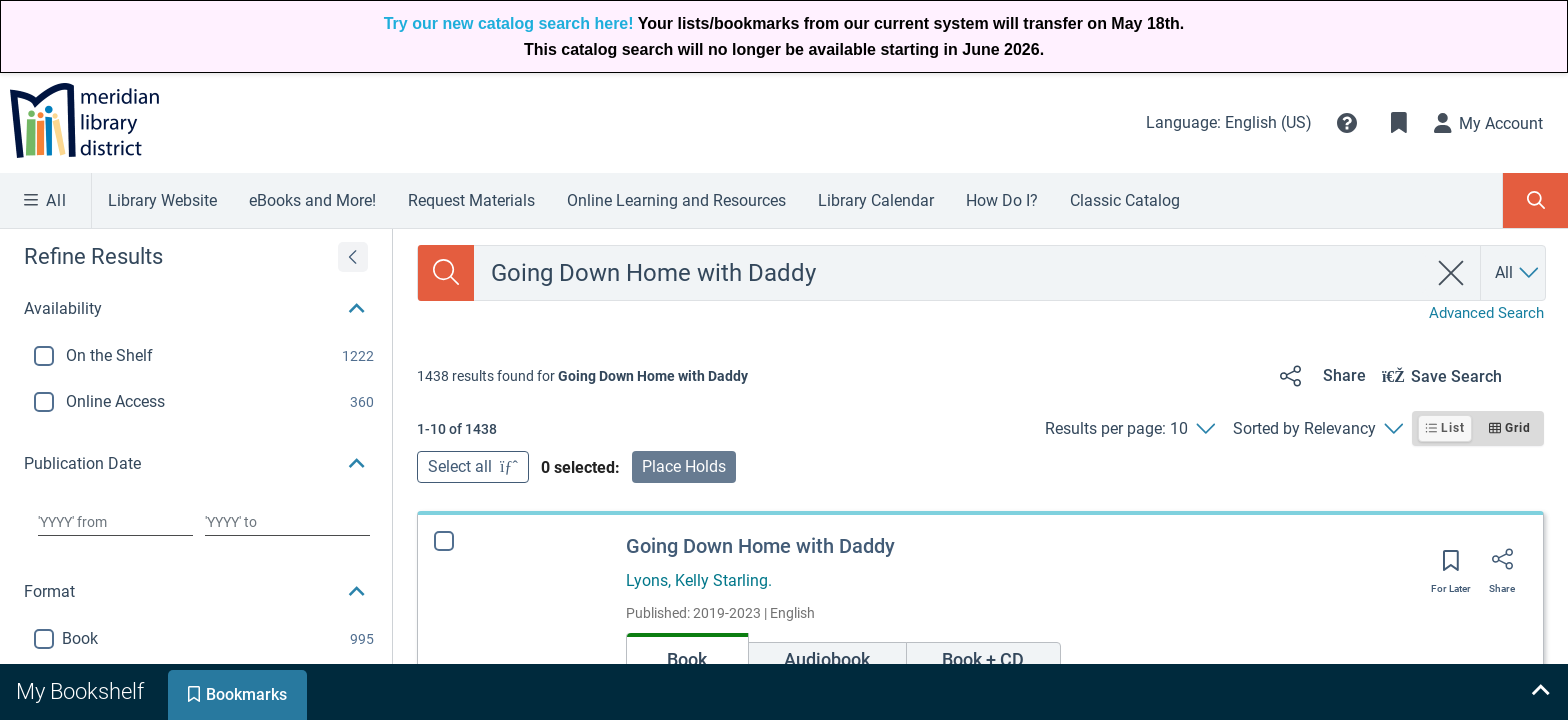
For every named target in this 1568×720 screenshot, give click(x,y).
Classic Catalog (1125, 200)
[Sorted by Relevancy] (1317, 429)
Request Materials (471, 200)
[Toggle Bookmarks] (1399, 123)
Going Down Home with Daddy (760, 546)
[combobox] (950, 273)
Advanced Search (1486, 313)
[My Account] (1489, 123)
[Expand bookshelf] (1540, 692)
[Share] (1319, 376)
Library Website (162, 200)
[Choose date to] (287, 522)
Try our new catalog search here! (509, 23)
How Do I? (1002, 200)
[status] (582, 376)
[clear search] (1451, 273)
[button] (1347, 123)
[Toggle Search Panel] (1535, 200)
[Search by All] (1518, 273)
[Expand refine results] (353, 257)
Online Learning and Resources (676, 200)
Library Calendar (876, 200)
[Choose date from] (115, 522)
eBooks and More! (312, 200)
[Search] (446, 273)
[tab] (82, 692)
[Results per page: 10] (1129, 429)
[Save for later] (1451, 567)
